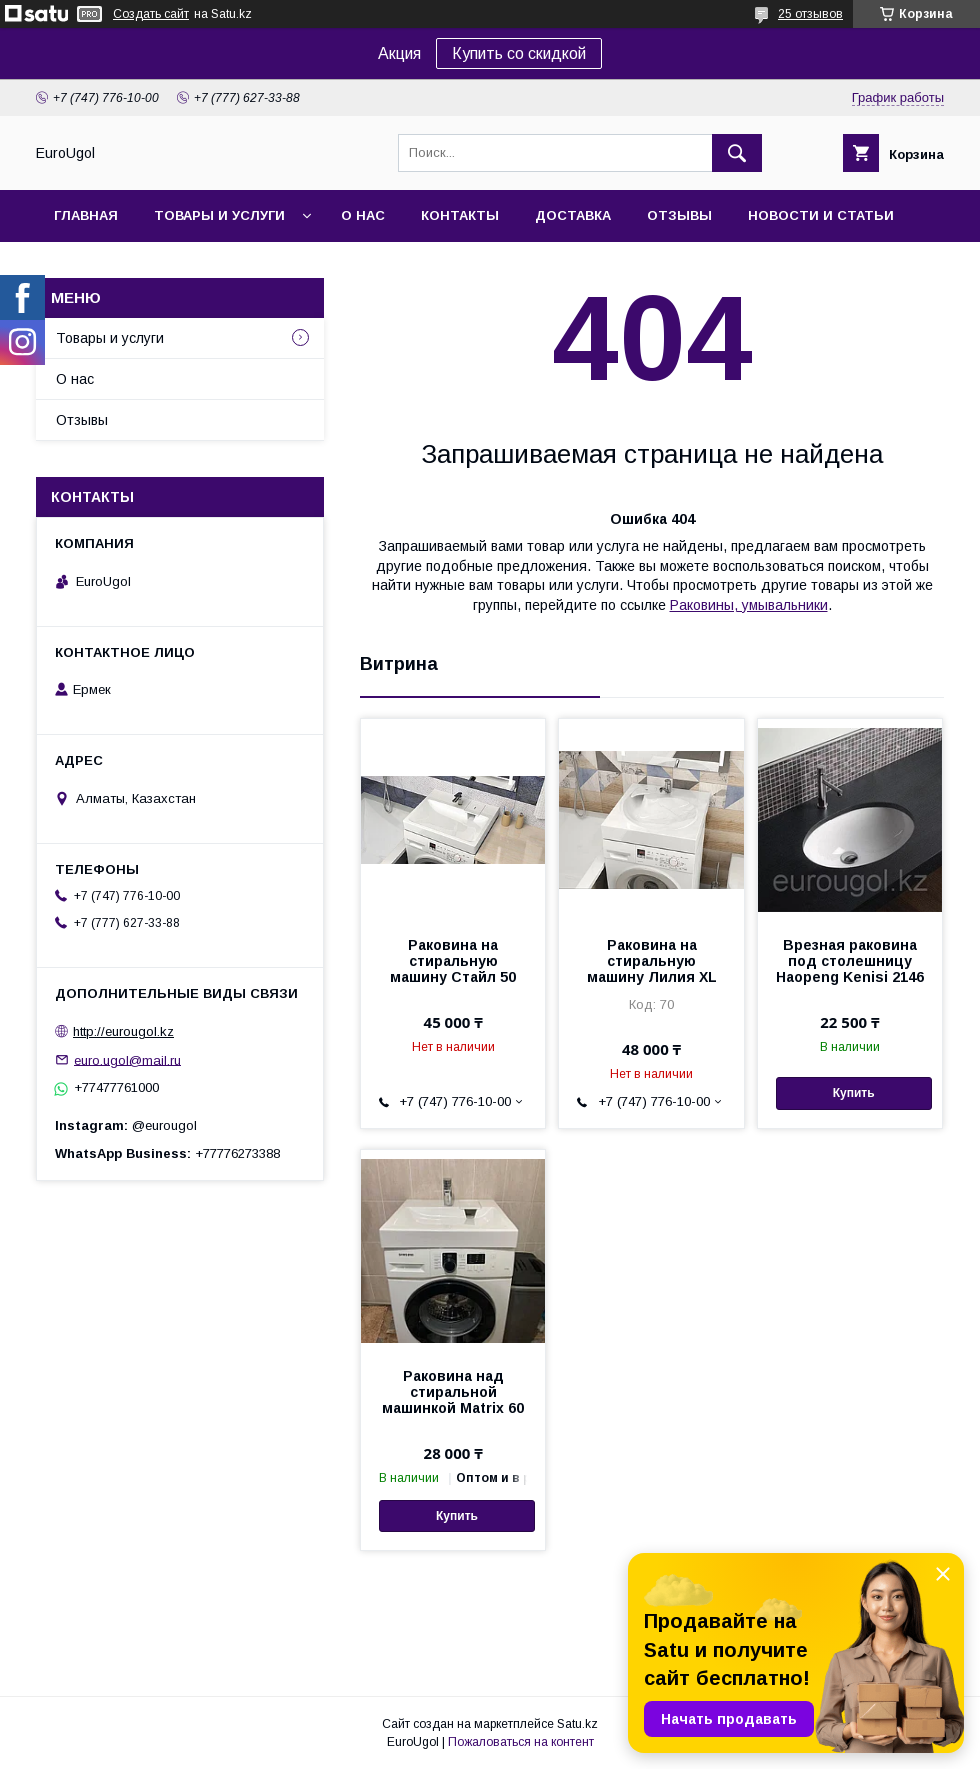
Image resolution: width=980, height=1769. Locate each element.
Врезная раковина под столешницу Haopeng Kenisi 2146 (850, 961)
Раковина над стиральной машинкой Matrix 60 (453, 1392)
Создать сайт (151, 14)
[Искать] (737, 153)
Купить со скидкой (519, 53)
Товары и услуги (219, 215)
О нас (363, 215)
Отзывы (679, 215)
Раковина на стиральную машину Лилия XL (652, 961)
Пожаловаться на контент (521, 1742)
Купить (854, 1093)
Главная (86, 215)
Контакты (460, 215)
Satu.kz (577, 1724)
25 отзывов (810, 14)
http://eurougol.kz (123, 1031)
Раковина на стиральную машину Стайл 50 (453, 961)
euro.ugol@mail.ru (127, 1059)
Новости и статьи (821, 215)
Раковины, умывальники (749, 605)
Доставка (573, 215)
